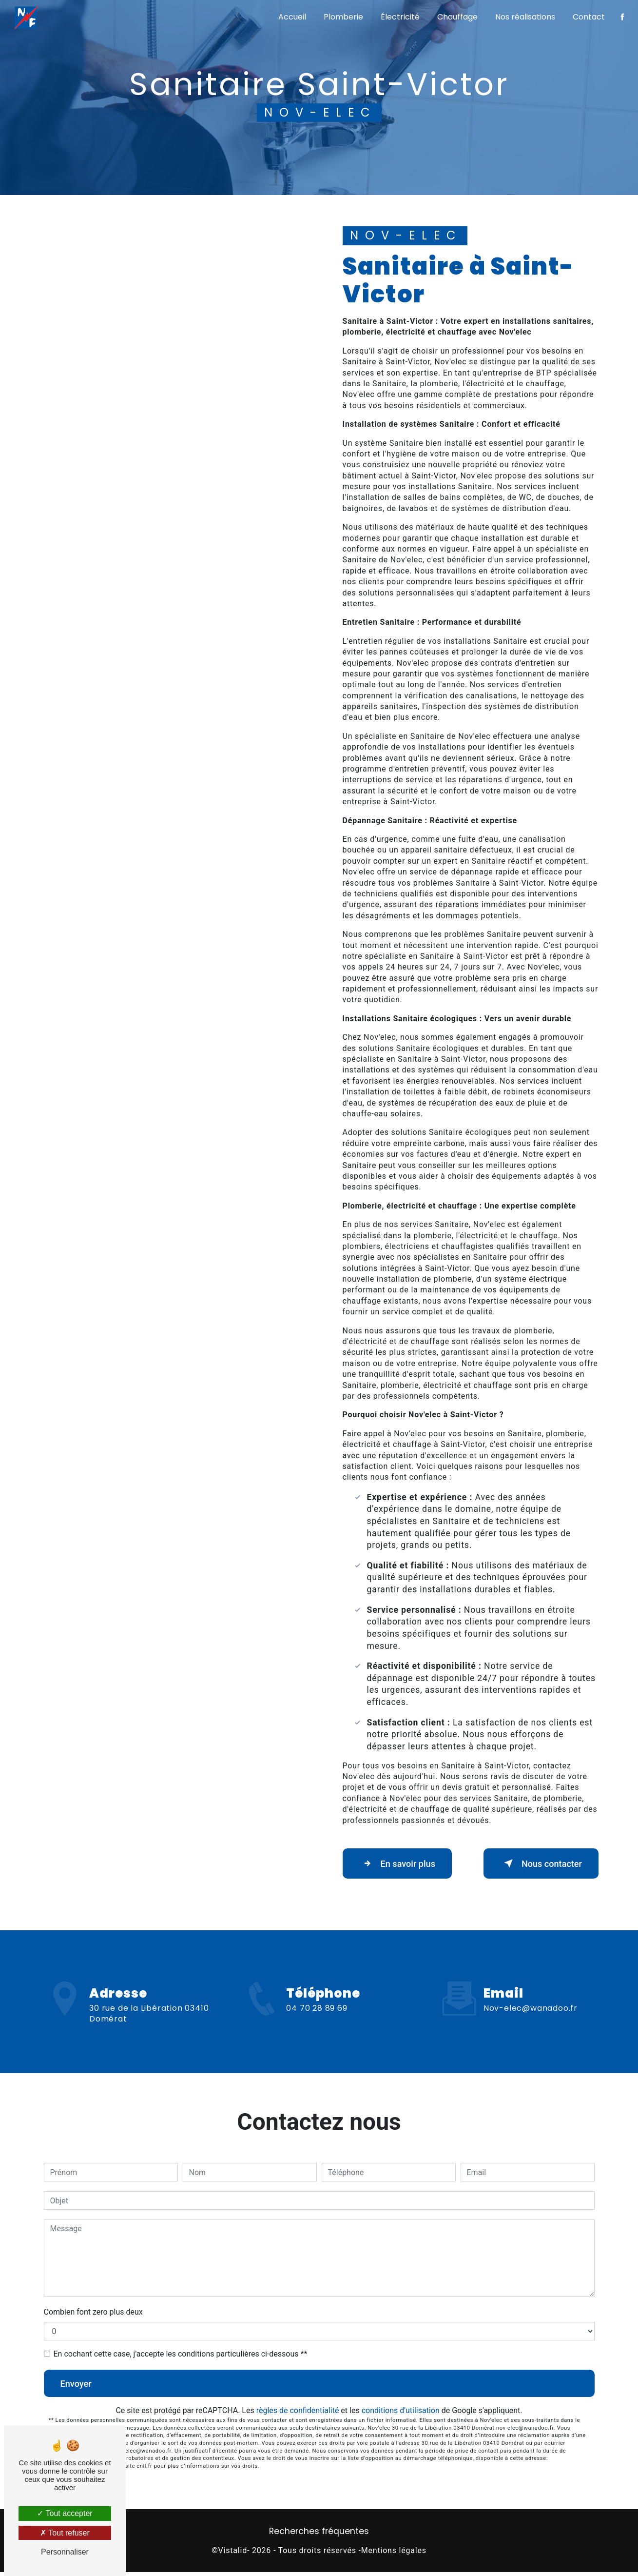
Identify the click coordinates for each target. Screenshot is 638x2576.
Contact (588, 16)
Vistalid (232, 2554)
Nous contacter (536, 1864)
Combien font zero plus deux (93, 2313)
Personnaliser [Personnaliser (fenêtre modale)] (65, 2552)
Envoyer (80, 2386)
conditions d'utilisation (401, 2414)
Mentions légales (393, 2554)
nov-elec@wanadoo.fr (530, 1981)
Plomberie (342, 16)
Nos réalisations (524, 16)
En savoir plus (402, 1864)
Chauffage (456, 16)
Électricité (399, 16)
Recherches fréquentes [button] (319, 2535)
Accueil (291, 16)
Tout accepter (64, 2513)
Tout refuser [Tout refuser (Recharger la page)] (65, 2533)
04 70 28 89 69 (316, 2037)
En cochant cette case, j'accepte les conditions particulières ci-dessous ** (181, 2355)
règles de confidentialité (297, 2414)
